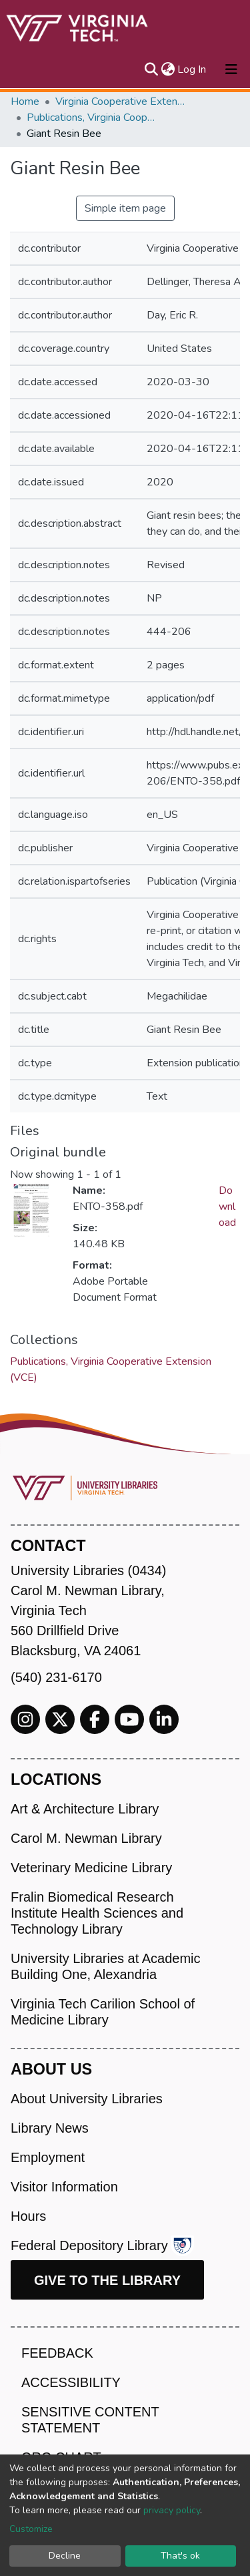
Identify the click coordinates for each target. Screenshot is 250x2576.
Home (25, 101)
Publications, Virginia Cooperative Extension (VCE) (93, 117)
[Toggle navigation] (231, 69)
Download (227, 1206)
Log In (192, 69)
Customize (31, 2529)
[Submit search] (151, 69)
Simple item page (125, 208)
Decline (65, 2555)
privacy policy (171, 2510)
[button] (167, 69)
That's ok (180, 2555)
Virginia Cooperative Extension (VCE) (122, 101)
